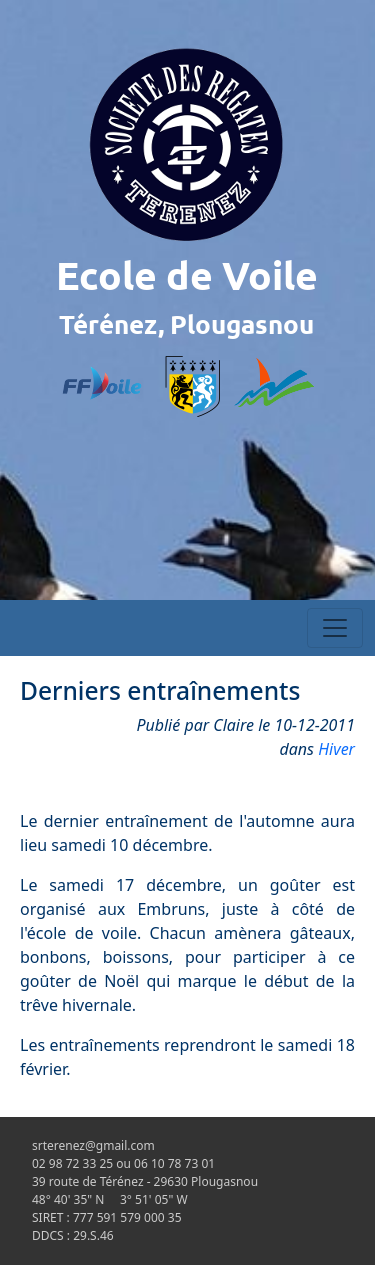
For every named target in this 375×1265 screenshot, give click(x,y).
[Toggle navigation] (335, 628)
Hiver (336, 749)
